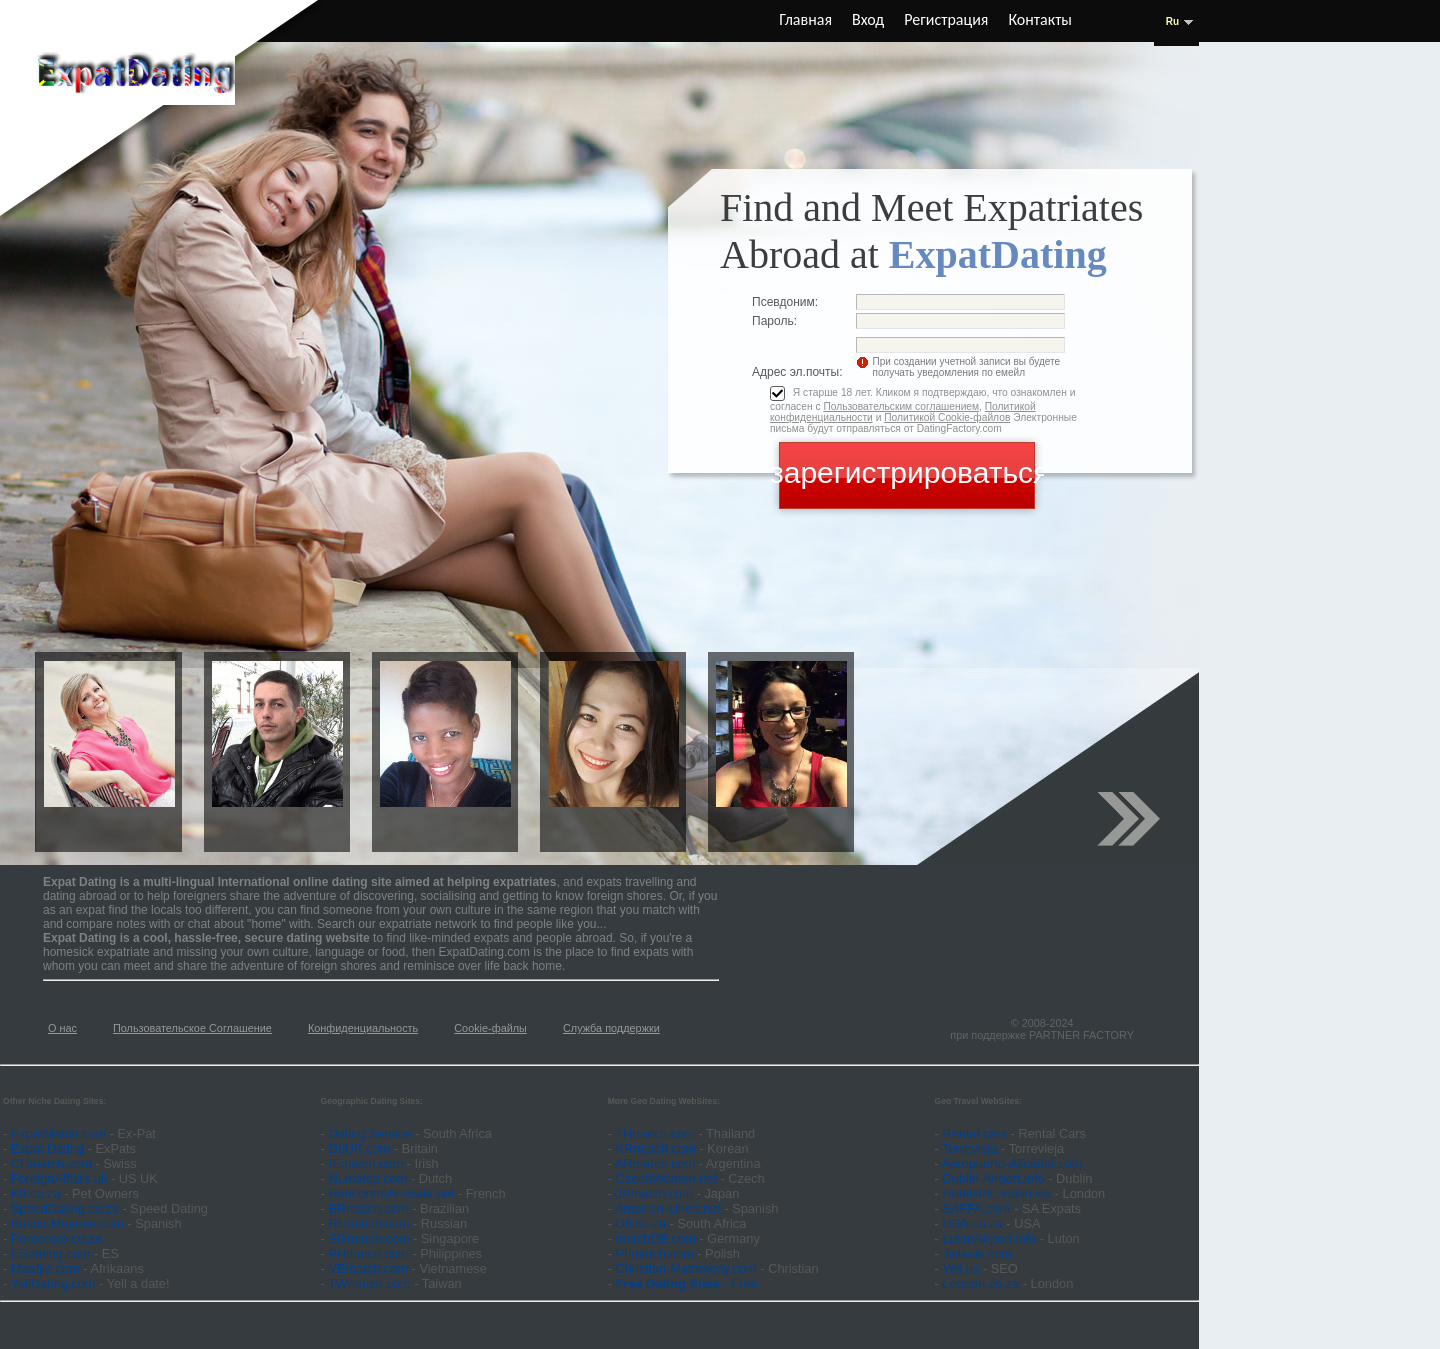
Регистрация (946, 19)
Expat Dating (47, 1148)
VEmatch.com (369, 1268)
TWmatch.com (369, 1283)
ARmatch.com (655, 1163)
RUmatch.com (370, 1223)
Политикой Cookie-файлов (947, 417)
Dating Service (369, 1133)
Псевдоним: (785, 302)
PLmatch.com (657, 1253)
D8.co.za (643, 1223)
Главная (805, 19)
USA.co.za (972, 1223)
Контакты (1040, 19)
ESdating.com (51, 1253)
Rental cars (974, 1133)
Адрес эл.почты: (797, 372)
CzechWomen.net (666, 1178)
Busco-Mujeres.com (67, 1223)
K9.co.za (37, 1193)
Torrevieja (969, 1148)
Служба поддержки (611, 1028)
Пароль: (774, 321)
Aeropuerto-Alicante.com (1012, 1163)
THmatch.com (655, 1133)
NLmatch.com (367, 1178)
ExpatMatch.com (58, 1133)
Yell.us (960, 1268)
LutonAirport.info (989, 1238)
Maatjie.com (45, 1268)
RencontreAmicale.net (391, 1193)
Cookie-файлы (490, 1028)
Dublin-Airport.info (993, 1178)
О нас (62, 1028)
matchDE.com (658, 1238)
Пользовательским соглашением (901, 406)
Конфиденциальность (363, 1028)
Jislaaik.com (977, 1253)
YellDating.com (53, 1283)
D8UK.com (359, 1148)
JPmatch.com (655, 1193)
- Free (687, 1283)
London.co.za (980, 1283)
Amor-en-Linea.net (668, 1208)
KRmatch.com (656, 1148)
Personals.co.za (56, 1238)
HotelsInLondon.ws (996, 1193)
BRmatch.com (368, 1208)
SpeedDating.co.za (65, 1208)
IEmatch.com (365, 1163)
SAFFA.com (976, 1208)
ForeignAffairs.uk (61, 1178)
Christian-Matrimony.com (686, 1268)
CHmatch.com (53, 1163)
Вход (868, 19)
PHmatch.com (370, 1253)
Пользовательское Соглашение (192, 1028)
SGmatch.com (370, 1238)
